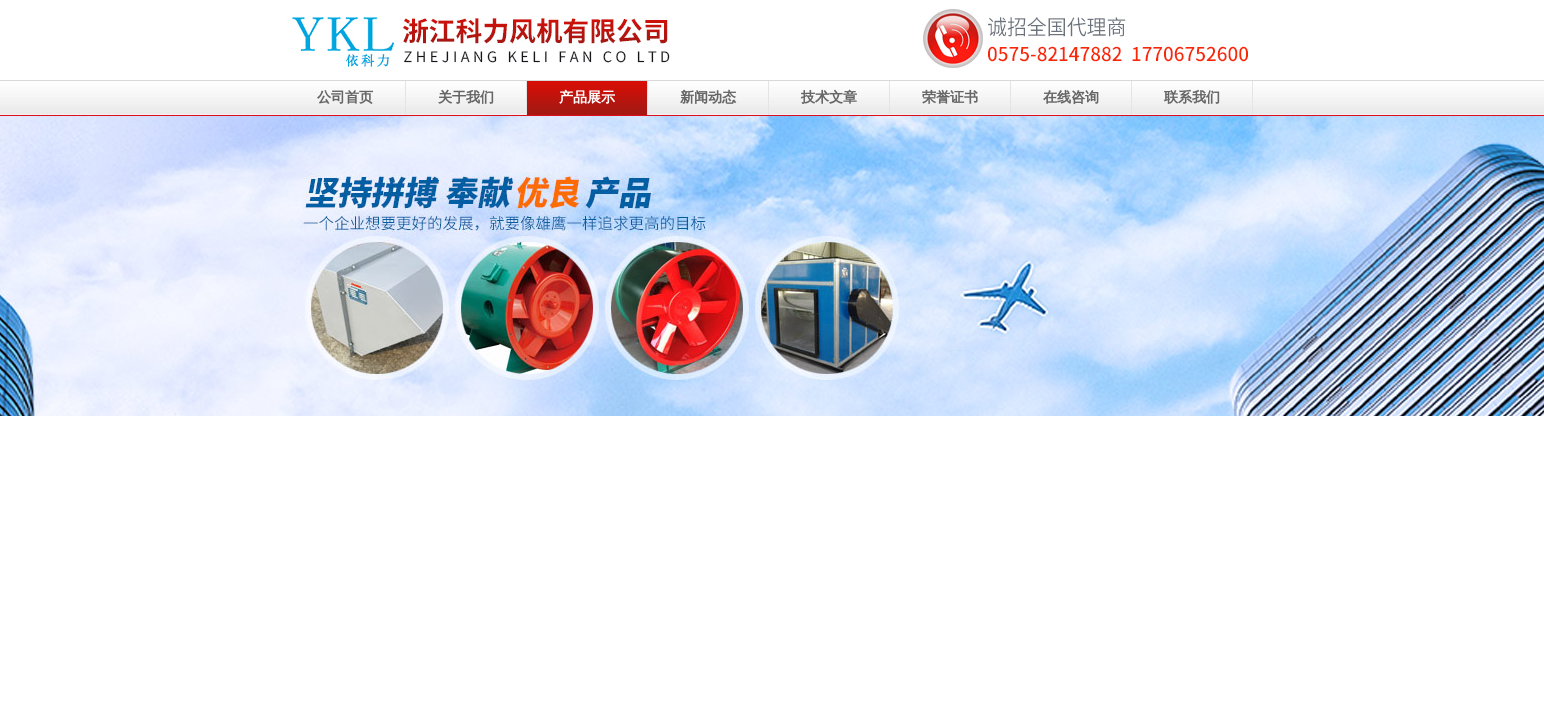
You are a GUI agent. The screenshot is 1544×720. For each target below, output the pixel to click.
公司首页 (345, 97)
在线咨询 (1071, 97)
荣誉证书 (950, 97)
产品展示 (587, 97)
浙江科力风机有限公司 (772, 266)
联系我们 (1192, 97)
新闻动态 (708, 97)
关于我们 (466, 97)
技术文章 (829, 97)
